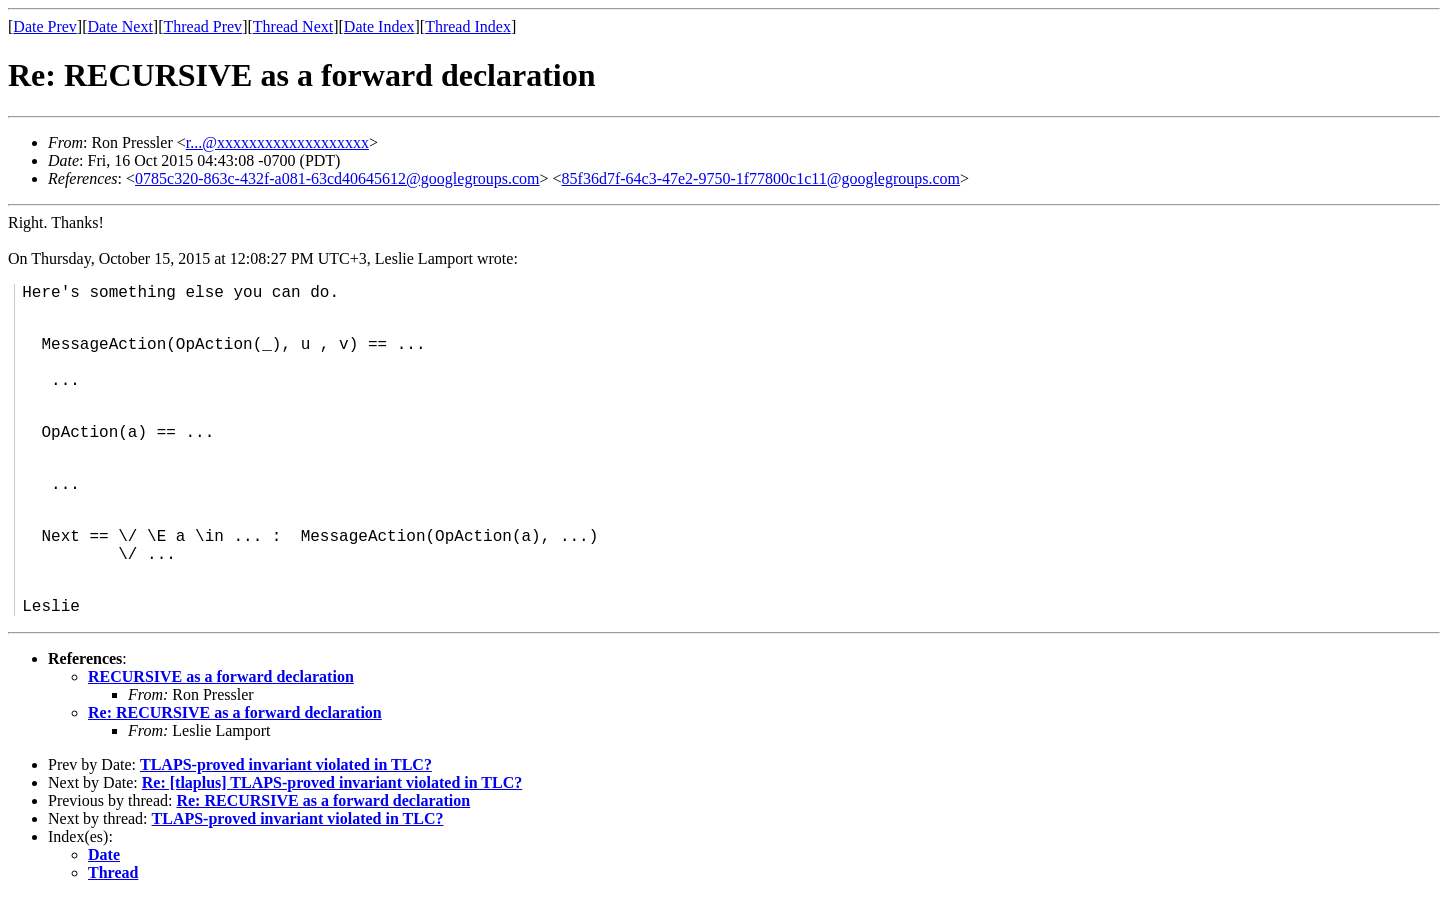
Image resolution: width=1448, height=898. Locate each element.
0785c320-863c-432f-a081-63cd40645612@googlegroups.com (337, 178)
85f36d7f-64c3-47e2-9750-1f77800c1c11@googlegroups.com (761, 178)
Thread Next (293, 26)
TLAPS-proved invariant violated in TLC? (286, 764)
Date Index (379, 26)
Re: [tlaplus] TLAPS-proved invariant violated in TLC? (332, 782)
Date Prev (45, 26)
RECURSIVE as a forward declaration (221, 676)
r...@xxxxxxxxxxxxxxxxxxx (277, 142)
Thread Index (468, 26)
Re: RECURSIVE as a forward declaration (235, 712)
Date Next (120, 26)
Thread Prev (202, 26)
